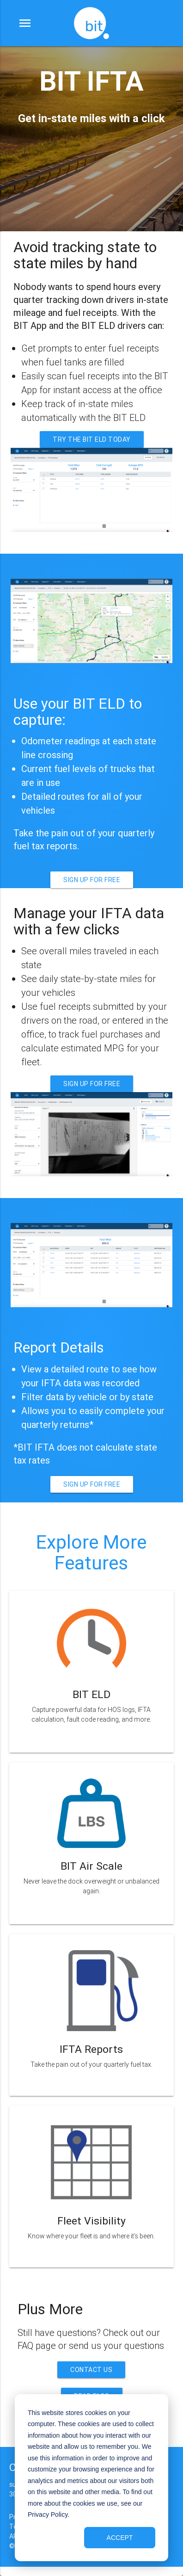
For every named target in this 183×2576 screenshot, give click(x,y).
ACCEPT (120, 2537)
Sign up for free (91, 880)
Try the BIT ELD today (92, 439)
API (14, 2536)
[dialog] (91, 2477)
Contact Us (91, 2370)
